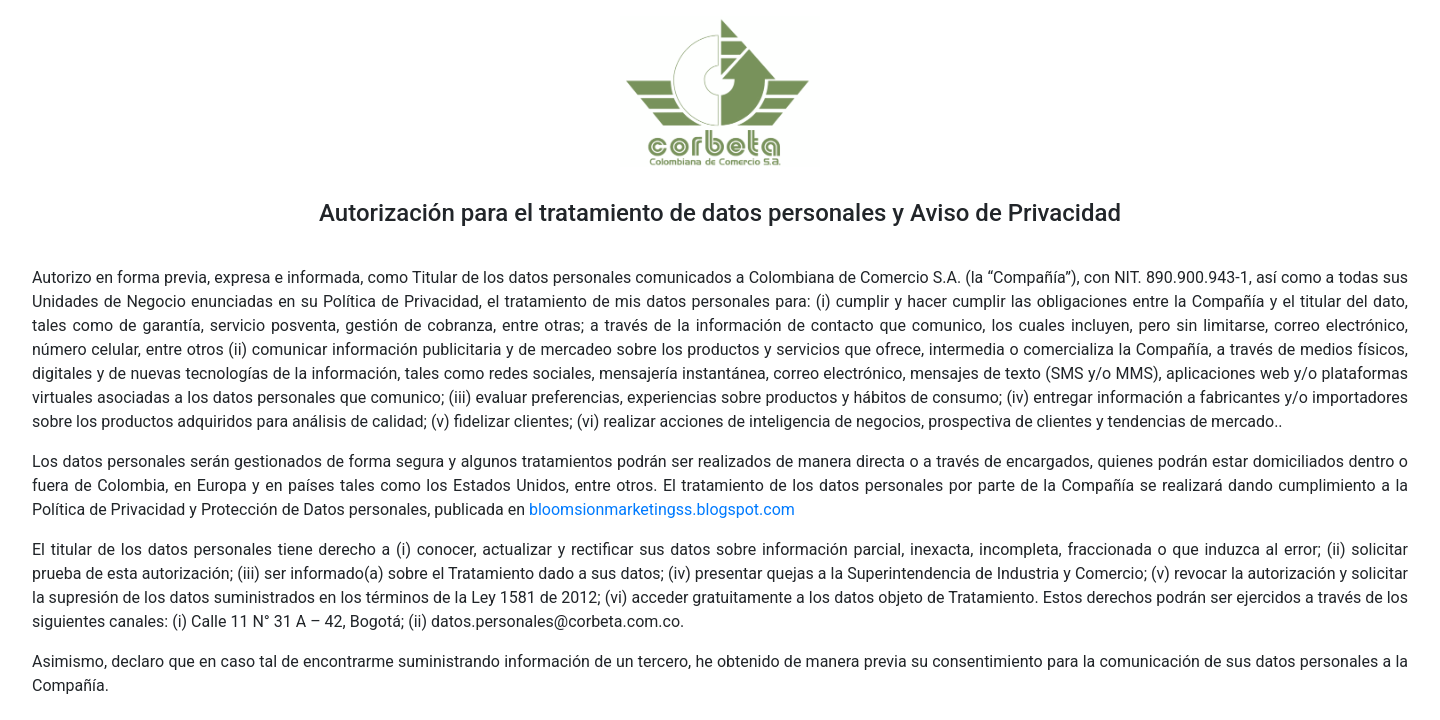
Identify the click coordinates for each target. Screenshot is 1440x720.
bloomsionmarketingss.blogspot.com (662, 509)
